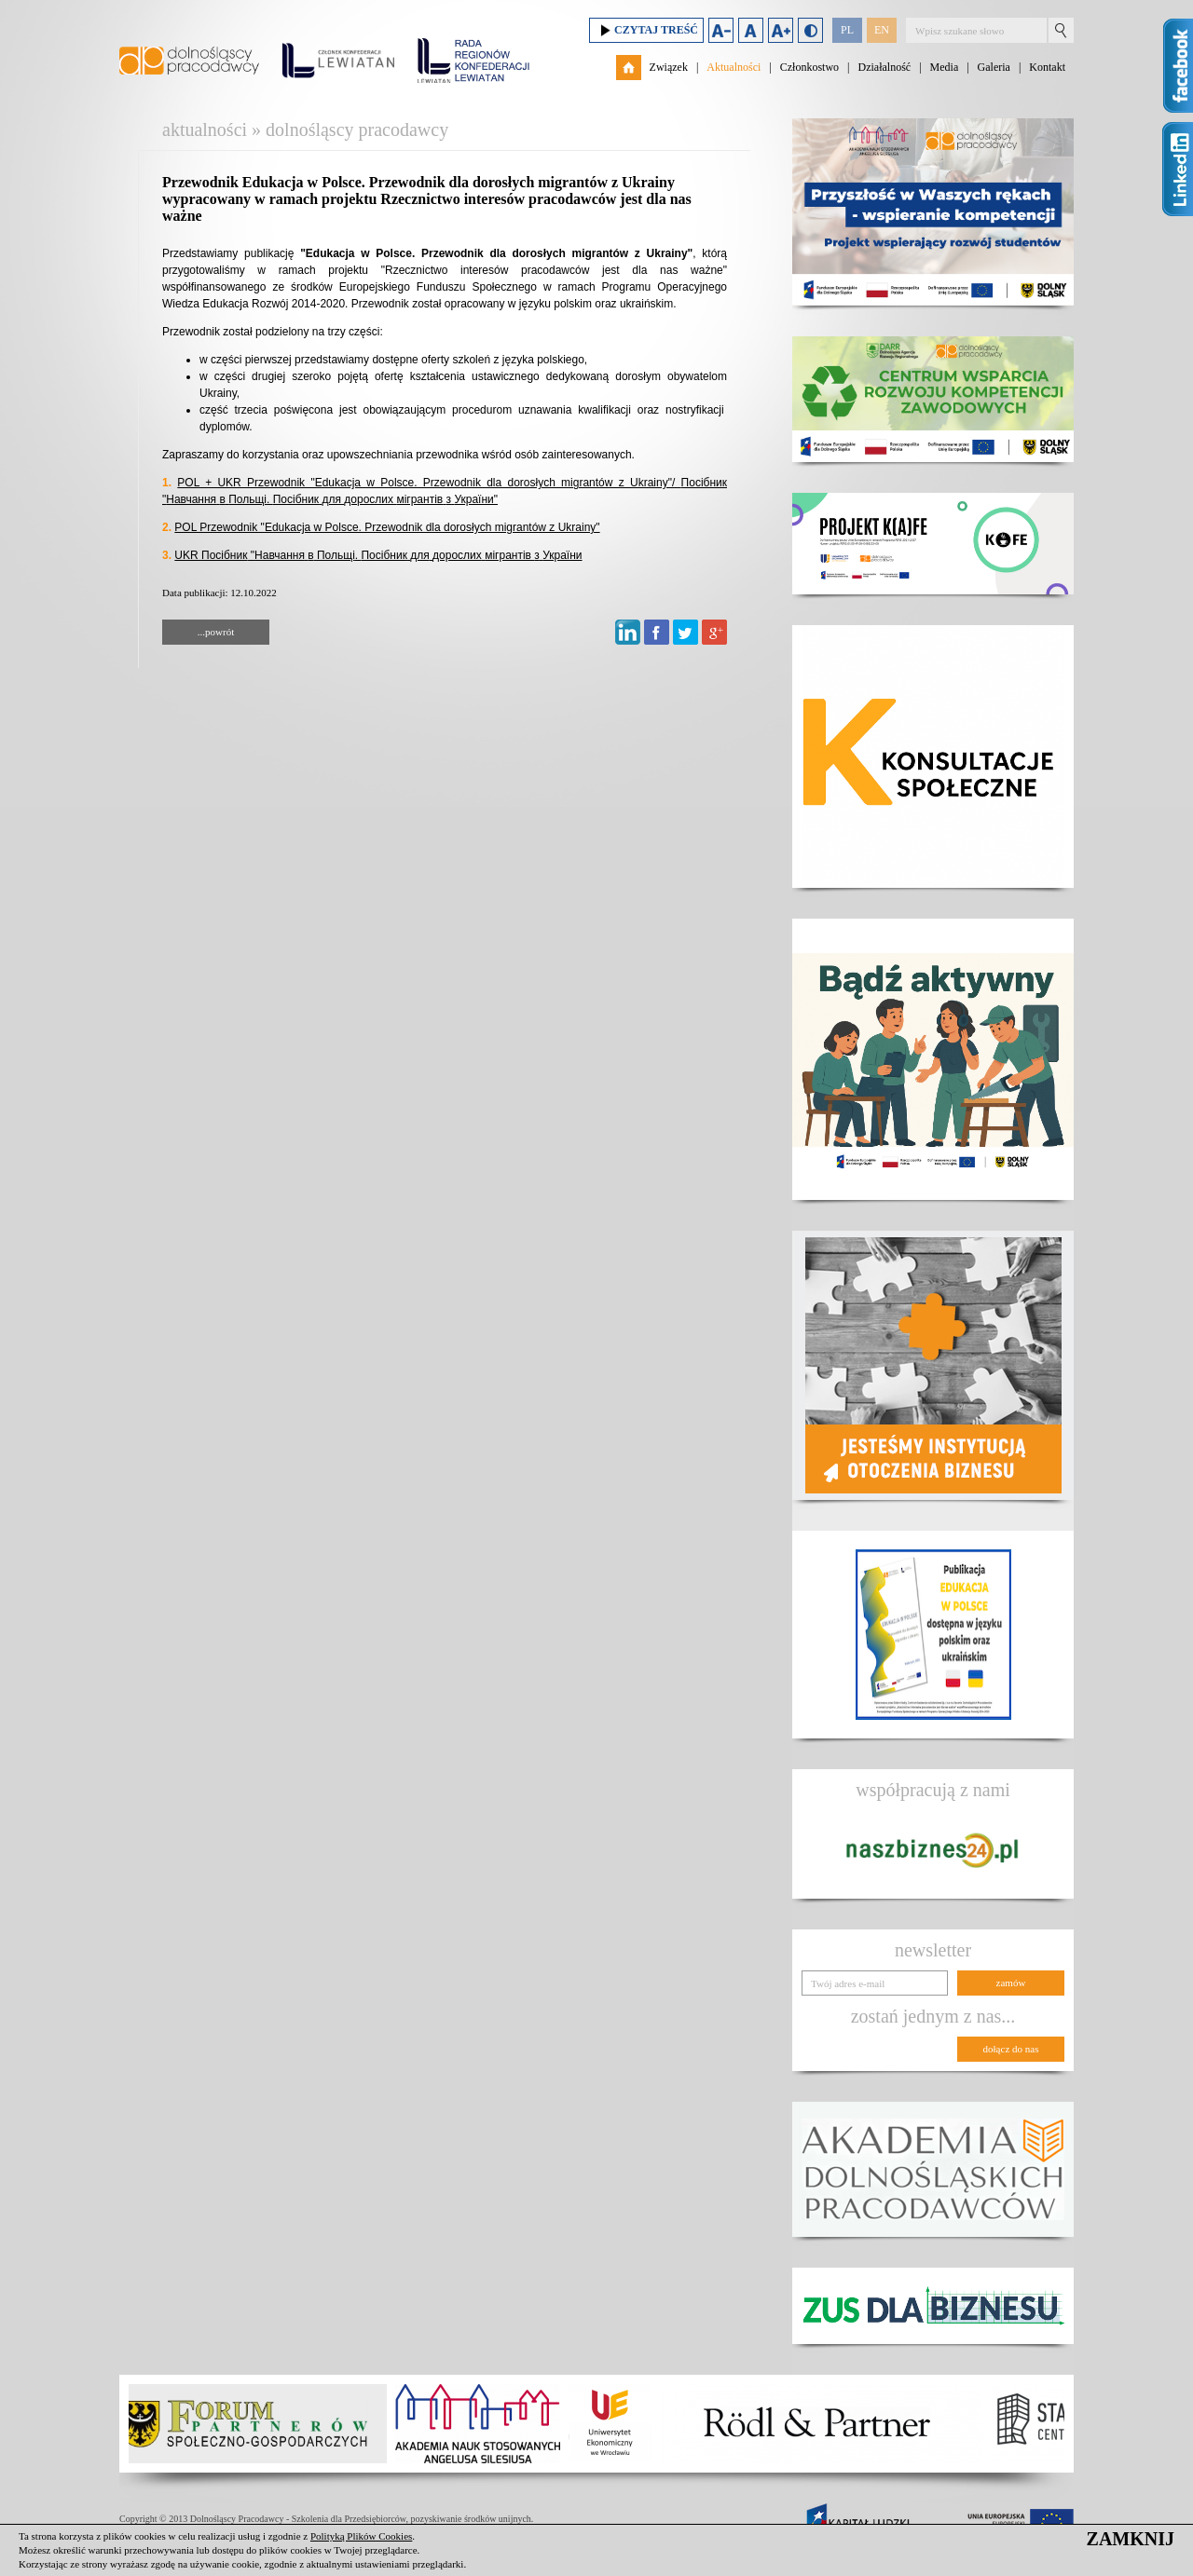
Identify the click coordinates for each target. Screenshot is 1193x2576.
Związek (669, 67)
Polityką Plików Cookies (361, 2536)
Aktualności (733, 67)
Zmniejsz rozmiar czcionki (721, 30)
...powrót (216, 631)
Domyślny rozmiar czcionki (750, 30)
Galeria (994, 67)
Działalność (884, 67)
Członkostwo (809, 67)
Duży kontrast (810, 30)
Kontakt (1047, 67)
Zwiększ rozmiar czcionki (780, 30)
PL (847, 29)
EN (881, 29)
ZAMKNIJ (1130, 2538)
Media (944, 67)
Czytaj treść (646, 30)
